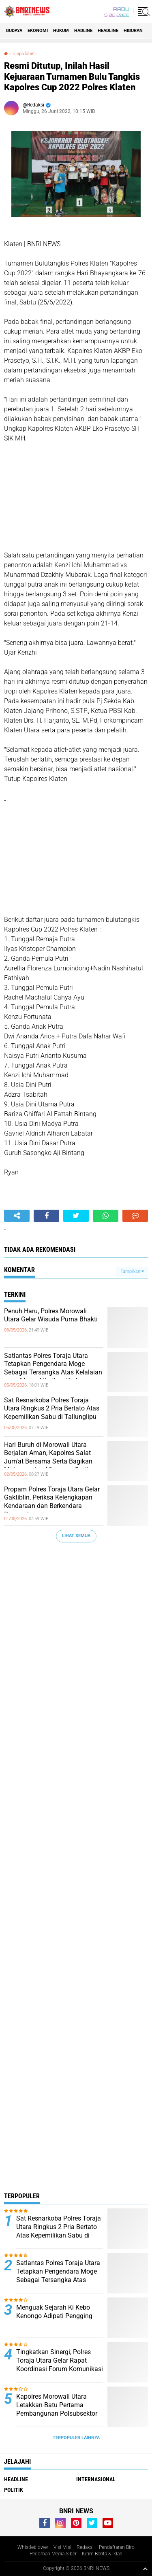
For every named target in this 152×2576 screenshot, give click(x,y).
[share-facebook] (46, 1216)
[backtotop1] (145, 2569)
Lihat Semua (76, 1535)
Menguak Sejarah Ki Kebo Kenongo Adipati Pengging (54, 2312)
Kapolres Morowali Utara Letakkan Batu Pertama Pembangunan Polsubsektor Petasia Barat (56, 2409)
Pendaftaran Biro (117, 2547)
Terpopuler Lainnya (76, 2437)
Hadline (83, 30)
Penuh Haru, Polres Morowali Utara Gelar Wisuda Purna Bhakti (51, 1315)
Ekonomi (38, 30)
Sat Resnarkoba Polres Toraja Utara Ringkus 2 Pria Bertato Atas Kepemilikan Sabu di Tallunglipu (51, 1408)
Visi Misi (62, 2547)
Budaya (14, 30)
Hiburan (133, 30)
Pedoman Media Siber (53, 2554)
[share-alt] (17, 1216)
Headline (108, 30)
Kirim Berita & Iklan (102, 2554)
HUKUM (61, 30)
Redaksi (85, 2547)
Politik (13, 2490)
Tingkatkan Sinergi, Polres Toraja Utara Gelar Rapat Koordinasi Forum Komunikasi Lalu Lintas (59, 2364)
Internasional (96, 2479)
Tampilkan (132, 1271)
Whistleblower (32, 2547)
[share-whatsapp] (105, 1216)
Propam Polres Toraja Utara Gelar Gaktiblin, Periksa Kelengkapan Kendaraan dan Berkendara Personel (52, 1501)
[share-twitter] (76, 1216)
